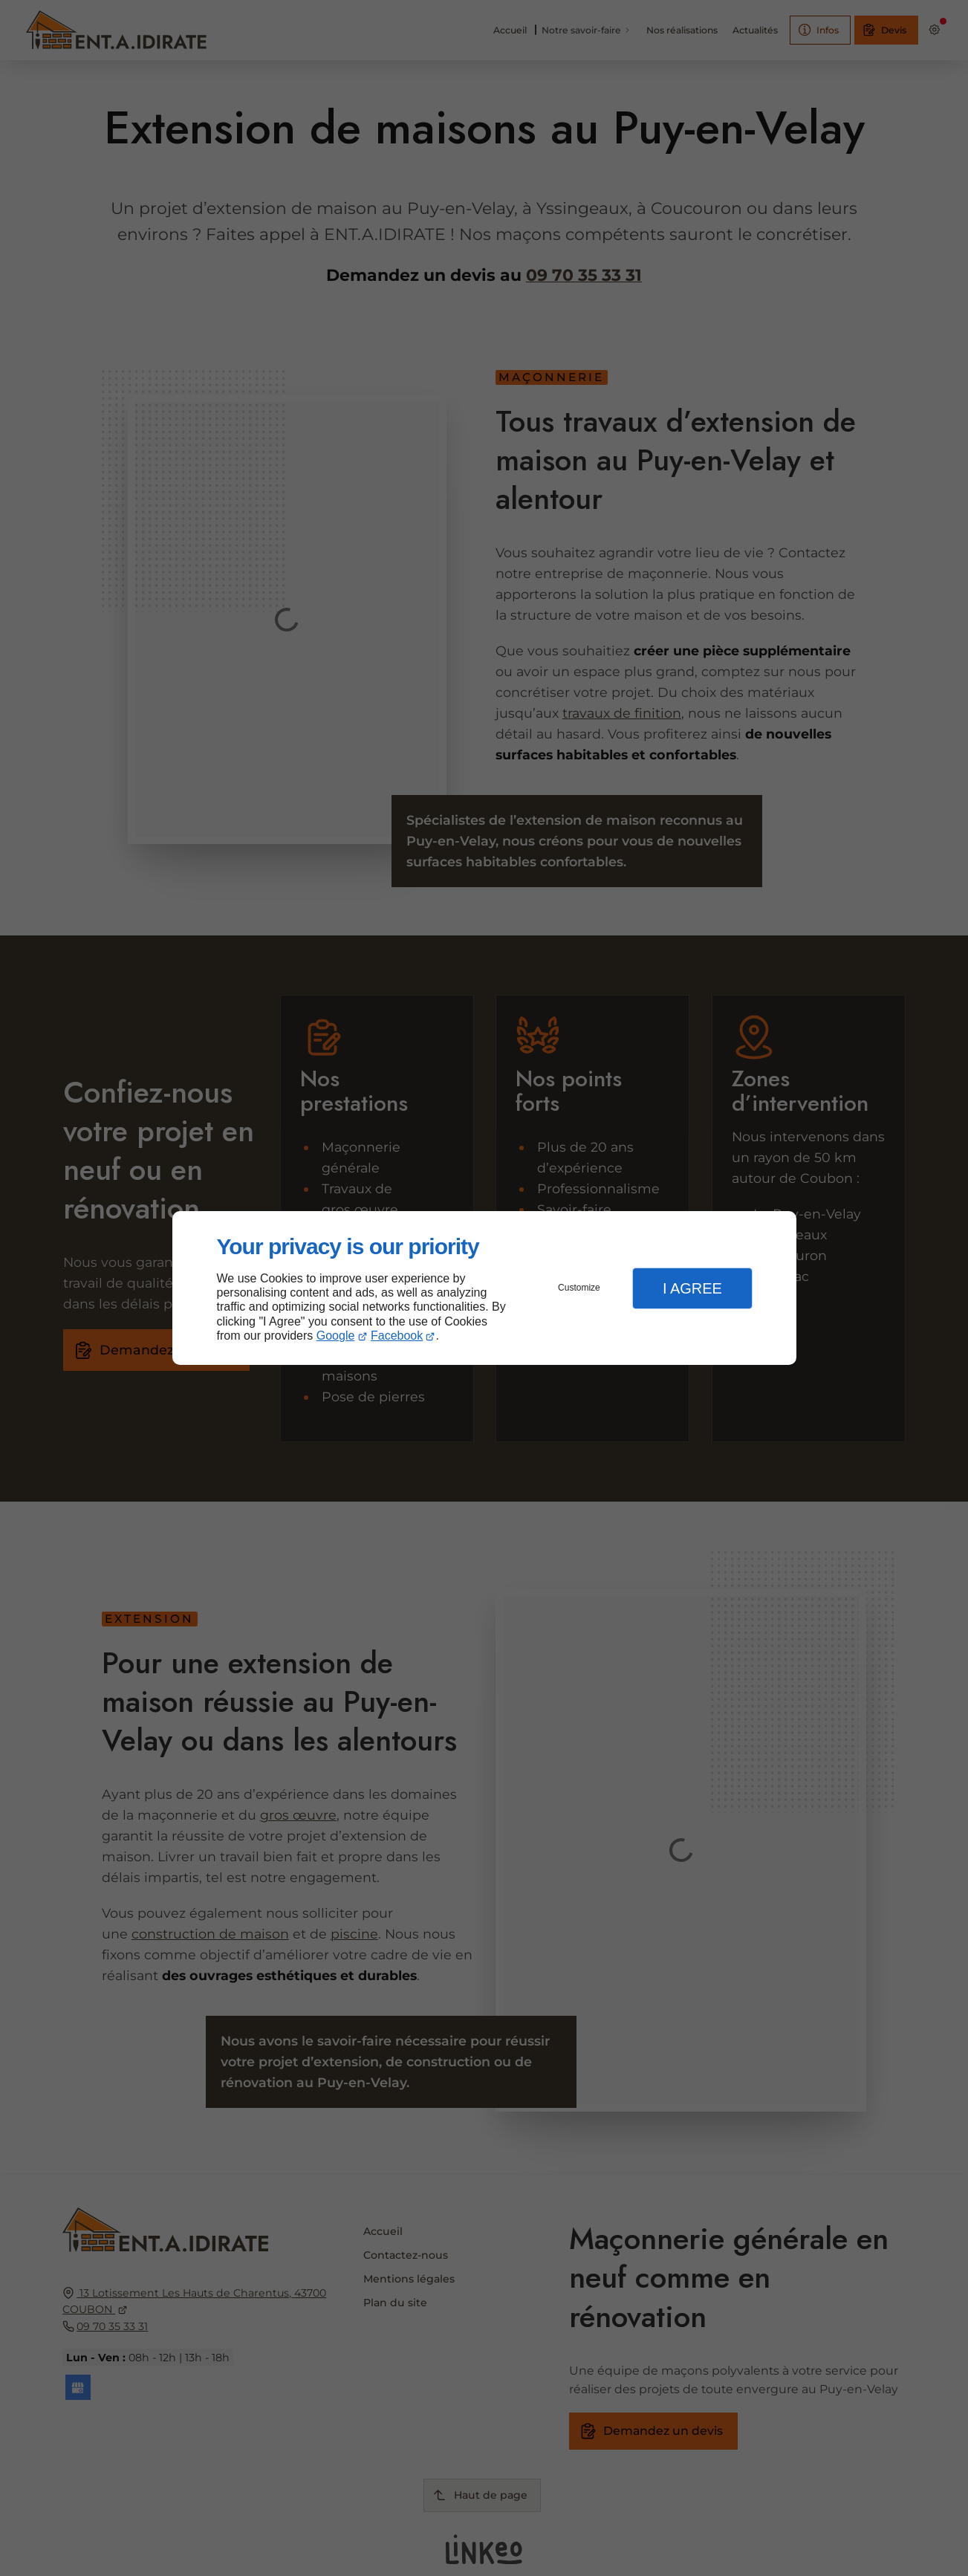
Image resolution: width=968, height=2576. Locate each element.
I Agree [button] (692, 1288)
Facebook (397, 1335)
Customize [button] (579, 1287)
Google (335, 1335)
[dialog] (484, 1288)
